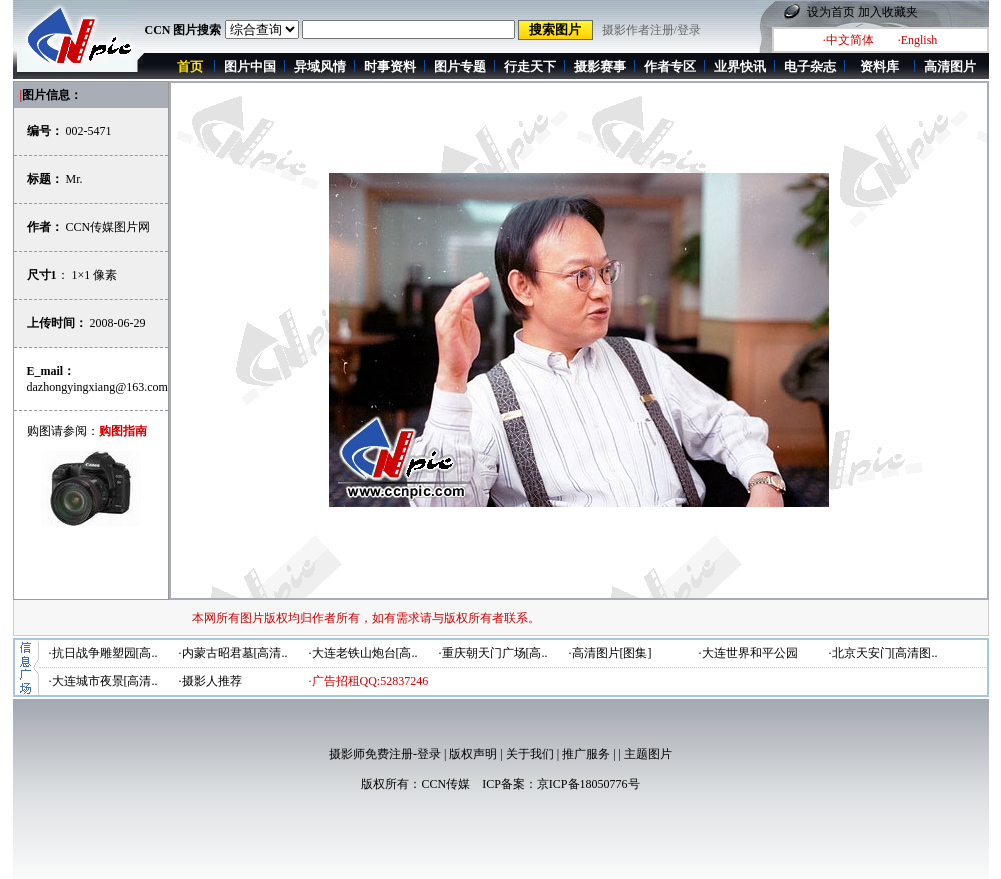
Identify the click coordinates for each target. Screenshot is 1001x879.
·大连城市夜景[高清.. (103, 681)
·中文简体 (848, 40)
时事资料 (390, 66)
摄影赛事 (600, 66)
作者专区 (670, 66)
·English (918, 40)
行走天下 (530, 66)
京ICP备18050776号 (588, 784)
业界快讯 (740, 66)
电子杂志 (810, 66)
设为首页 (831, 12)
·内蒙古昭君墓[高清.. (233, 653)
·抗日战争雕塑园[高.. (103, 653)
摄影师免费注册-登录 (385, 754)
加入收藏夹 (888, 12)
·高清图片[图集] (610, 653)
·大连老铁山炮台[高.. (363, 653)
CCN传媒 (445, 784)
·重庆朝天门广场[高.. (493, 653)
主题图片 (648, 754)
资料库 (879, 66)
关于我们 (530, 754)
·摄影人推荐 (210, 681)
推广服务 (586, 754)
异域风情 (320, 66)
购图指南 (123, 431)
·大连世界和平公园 (748, 653)
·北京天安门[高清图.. (883, 653)
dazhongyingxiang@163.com (97, 387)
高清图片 (950, 66)
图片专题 (460, 66)
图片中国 (250, 66)
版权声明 (473, 754)
